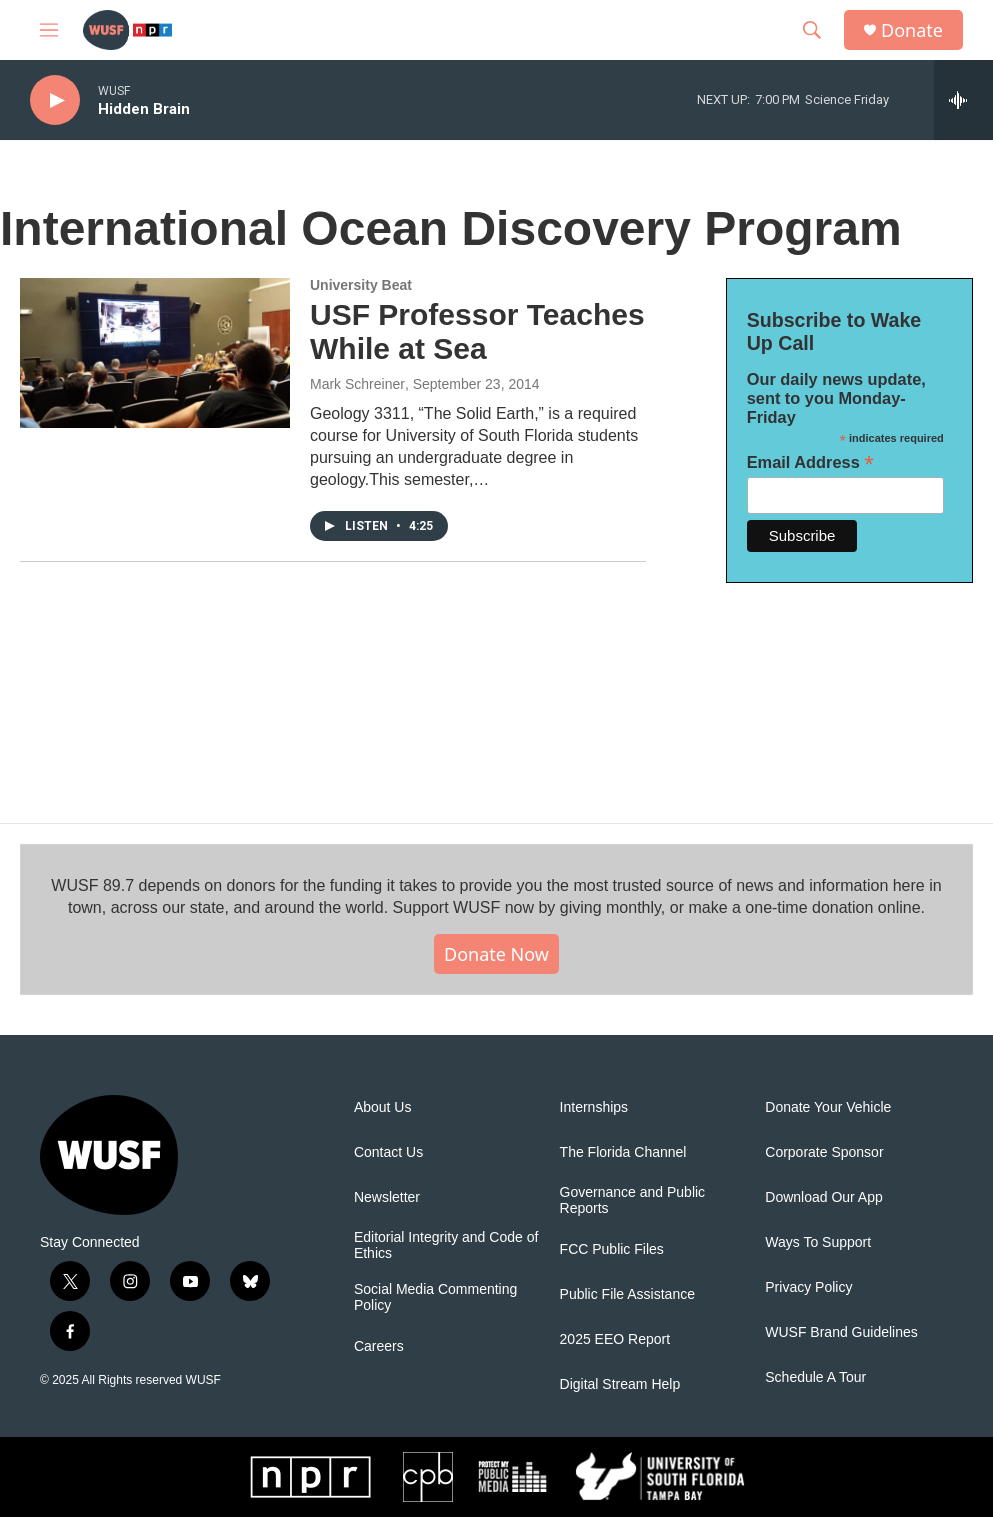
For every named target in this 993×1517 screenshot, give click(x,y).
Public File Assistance (627, 1294)
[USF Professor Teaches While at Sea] (155, 353)
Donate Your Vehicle (828, 1107)
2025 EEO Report (615, 1339)
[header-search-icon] (812, 30)
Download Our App (824, 1197)
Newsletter (387, 1197)
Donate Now (496, 954)
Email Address (810, 462)
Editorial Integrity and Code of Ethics (446, 1245)
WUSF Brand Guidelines (841, 1332)
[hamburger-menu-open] (49, 30)
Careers (379, 1346)
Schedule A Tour (815, 1377)
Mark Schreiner (357, 384)
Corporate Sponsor (824, 1152)
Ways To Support (818, 1242)
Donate (912, 30)
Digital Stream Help (620, 1384)
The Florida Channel (623, 1152)
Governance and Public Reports (633, 1200)
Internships (594, 1107)
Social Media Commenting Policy (435, 1297)
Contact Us (388, 1152)
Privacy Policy (808, 1287)
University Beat (361, 285)
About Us (383, 1107)
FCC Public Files (612, 1249)
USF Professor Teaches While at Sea (477, 332)
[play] (55, 100)
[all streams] (963, 100)
